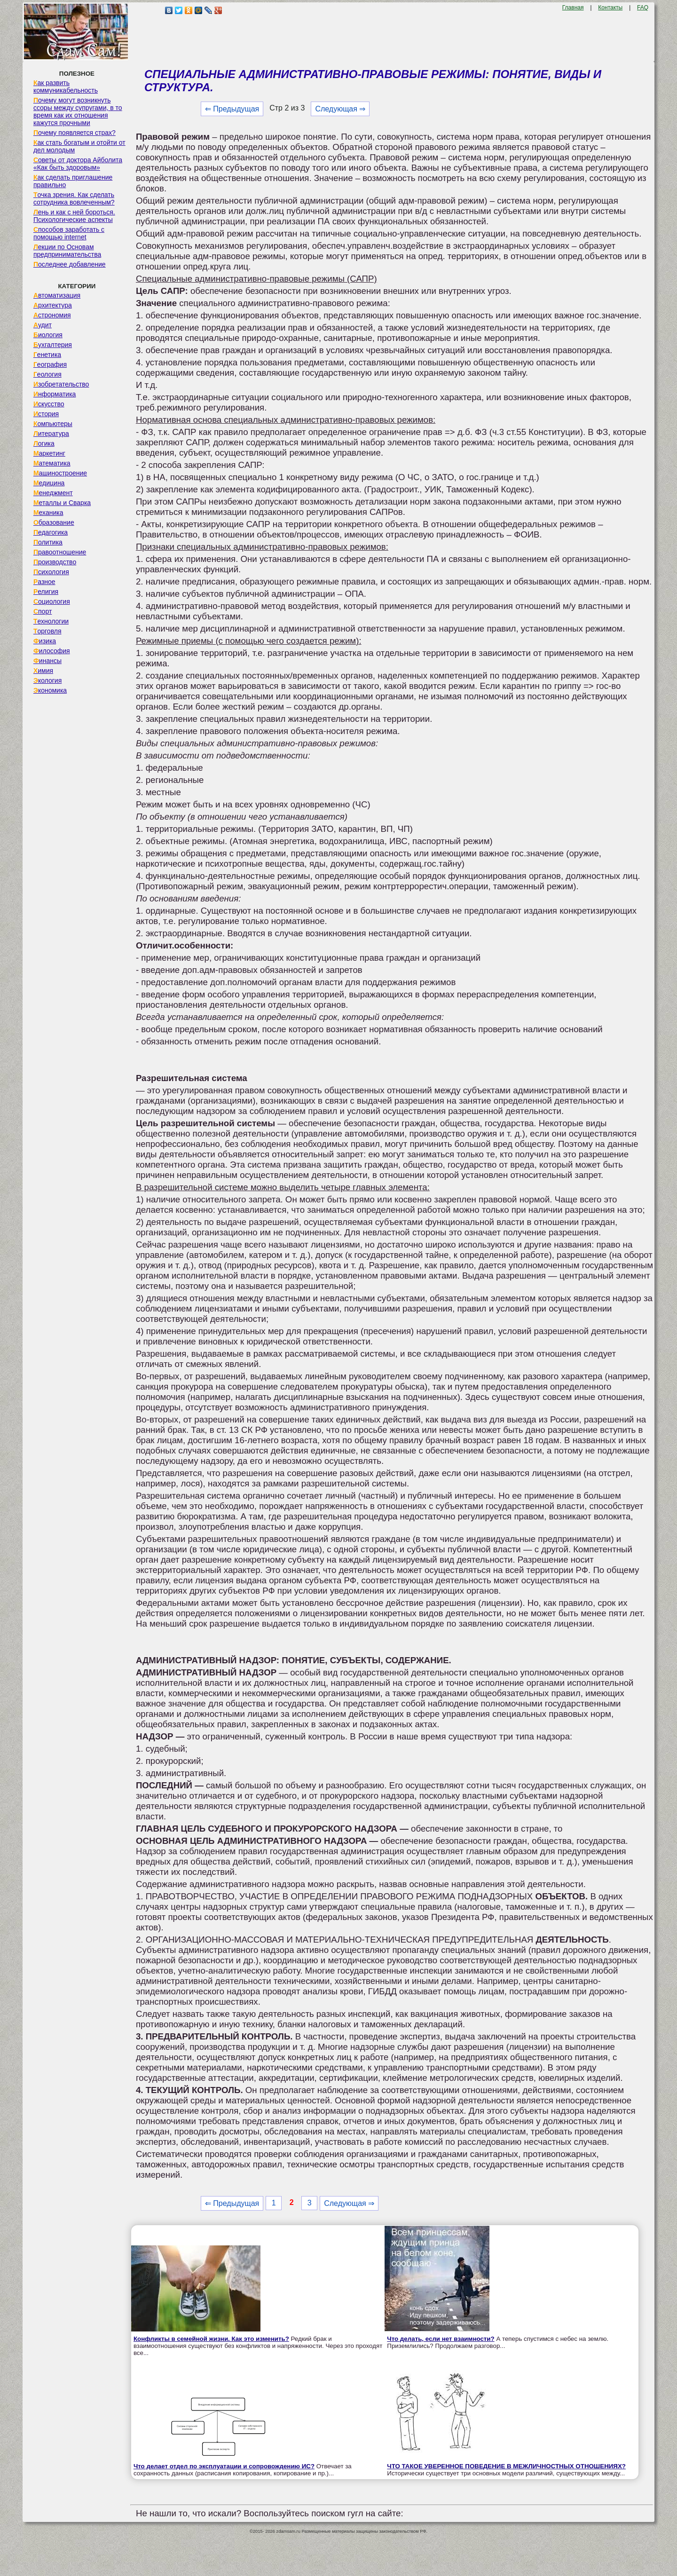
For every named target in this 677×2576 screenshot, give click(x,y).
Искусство (48, 404)
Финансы (47, 660)
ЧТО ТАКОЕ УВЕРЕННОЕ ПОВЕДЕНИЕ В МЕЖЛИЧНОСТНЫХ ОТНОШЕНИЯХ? (506, 2466)
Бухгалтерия (52, 344)
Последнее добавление (69, 264)
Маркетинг (49, 453)
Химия (43, 670)
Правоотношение (59, 552)
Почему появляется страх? (74, 132)
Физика (44, 641)
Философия (51, 651)
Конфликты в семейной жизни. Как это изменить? (211, 2338)
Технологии (51, 621)
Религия (45, 591)
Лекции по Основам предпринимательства (67, 250)
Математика (52, 463)
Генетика (47, 354)
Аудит (42, 325)
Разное (44, 581)
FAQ (642, 7)
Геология (47, 374)
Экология (47, 680)
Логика (44, 443)
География (50, 364)
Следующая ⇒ (340, 109)
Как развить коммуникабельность (65, 86)
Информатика (54, 394)
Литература (51, 433)
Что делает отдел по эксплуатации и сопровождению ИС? (224, 2466)
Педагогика (50, 532)
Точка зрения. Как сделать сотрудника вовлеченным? (74, 198)
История (46, 414)
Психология (51, 572)
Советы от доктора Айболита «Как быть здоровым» (77, 163)
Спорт (42, 611)
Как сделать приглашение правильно (72, 181)
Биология (48, 335)
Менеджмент (53, 493)
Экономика (50, 690)
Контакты (610, 7)
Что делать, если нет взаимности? (440, 2338)
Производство (54, 562)
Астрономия (52, 315)
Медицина (49, 483)
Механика (48, 512)
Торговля (47, 631)
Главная (573, 7)
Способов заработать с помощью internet (68, 233)
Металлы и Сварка (62, 502)
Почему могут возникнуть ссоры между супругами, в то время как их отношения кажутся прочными (77, 111)
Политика (48, 542)
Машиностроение (60, 473)
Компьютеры (52, 423)
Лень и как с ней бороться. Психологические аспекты (74, 215)
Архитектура (52, 305)
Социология (51, 601)
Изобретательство (61, 384)
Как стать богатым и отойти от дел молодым (79, 146)
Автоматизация (56, 295)
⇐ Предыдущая (232, 109)
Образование (53, 522)
